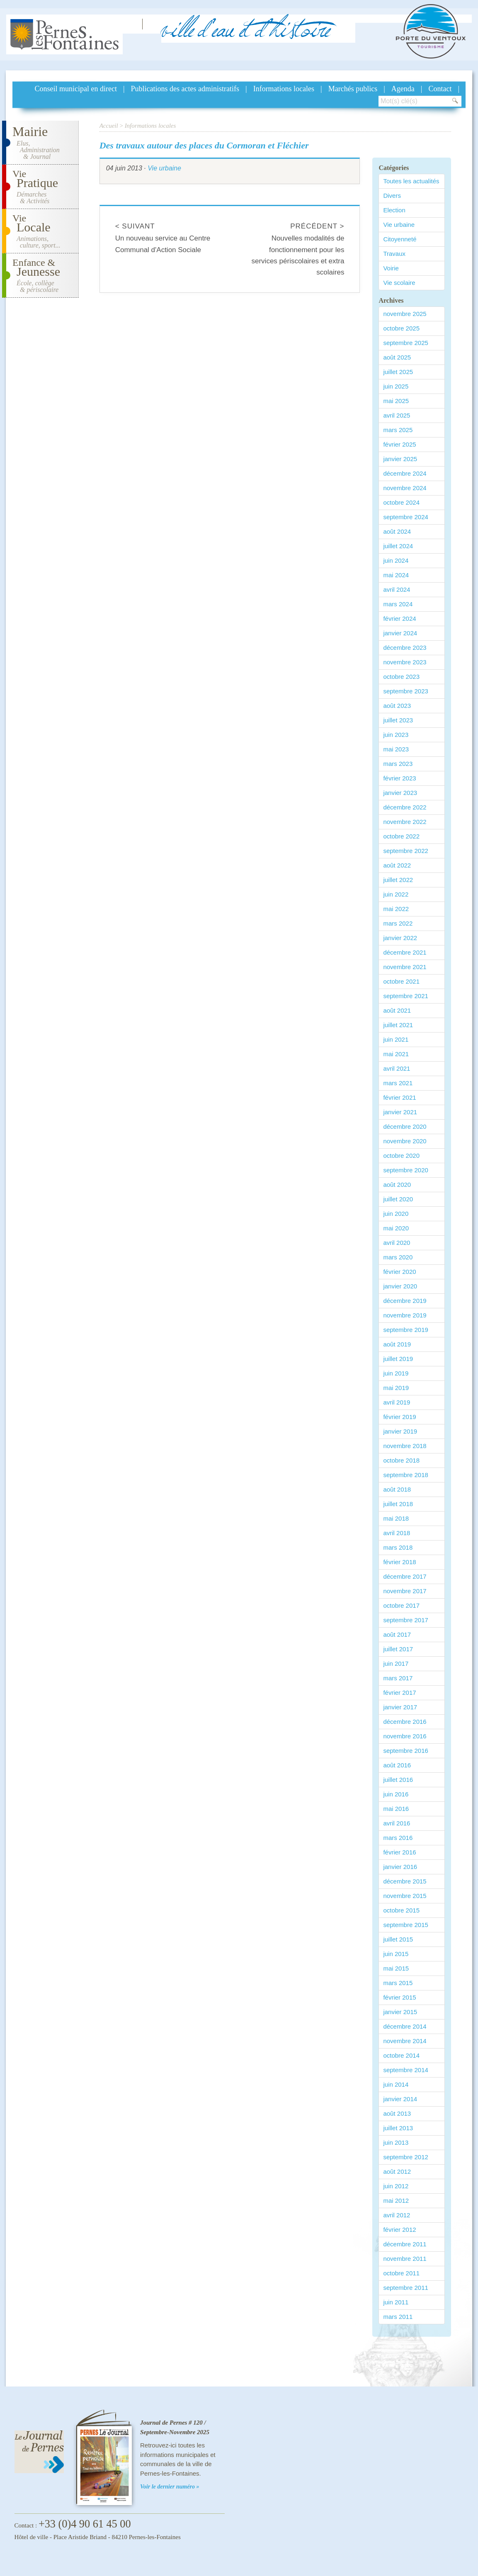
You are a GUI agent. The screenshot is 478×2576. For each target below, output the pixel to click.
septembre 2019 (405, 1329)
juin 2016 (395, 1794)
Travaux (394, 253)
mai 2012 (396, 2200)
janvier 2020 (400, 1286)
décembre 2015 (404, 1881)
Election (394, 210)
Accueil (108, 125)
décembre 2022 (404, 807)
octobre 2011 (401, 2273)
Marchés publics (352, 89)
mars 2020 (397, 1257)
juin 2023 (395, 734)
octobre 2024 (401, 502)
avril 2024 (396, 589)
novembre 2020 (404, 1141)
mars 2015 (397, 1982)
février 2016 (399, 1852)
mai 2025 (396, 400)
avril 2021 (396, 1068)
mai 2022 (396, 908)
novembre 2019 (404, 1315)
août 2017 (397, 1634)
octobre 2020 (401, 1155)
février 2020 (399, 1271)
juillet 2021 (398, 1024)
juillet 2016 (398, 1779)
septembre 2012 (405, 2156)
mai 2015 (396, 1968)
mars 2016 (397, 1837)
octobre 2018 (401, 1460)
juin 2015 (395, 1953)
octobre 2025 (401, 328)
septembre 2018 (405, 1474)
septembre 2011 (405, 2287)
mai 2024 (396, 574)
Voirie (391, 268)
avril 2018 (396, 1532)
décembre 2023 (404, 647)
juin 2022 (395, 894)
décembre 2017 (404, 1576)
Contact (439, 89)
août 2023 (397, 705)
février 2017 (399, 1692)
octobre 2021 (401, 981)
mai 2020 (396, 1228)
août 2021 (397, 1010)
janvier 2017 (400, 1707)
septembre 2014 (405, 2069)
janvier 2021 (400, 1111)
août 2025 (397, 357)
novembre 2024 (404, 487)
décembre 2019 (404, 1300)
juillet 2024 (398, 545)
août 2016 (397, 1765)
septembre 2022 (405, 850)
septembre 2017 (405, 1619)
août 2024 (397, 531)
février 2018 (399, 1561)
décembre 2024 (404, 473)
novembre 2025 (404, 313)
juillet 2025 (398, 371)
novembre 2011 (404, 2258)
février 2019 (399, 1416)
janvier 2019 (400, 1431)
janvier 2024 (400, 633)
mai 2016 (396, 1808)
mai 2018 (396, 1518)
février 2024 (399, 618)
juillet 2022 (398, 879)
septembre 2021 (405, 995)
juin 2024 (395, 560)
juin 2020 (395, 1213)
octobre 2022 (401, 836)
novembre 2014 (404, 2040)
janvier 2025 (400, 458)
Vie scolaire (399, 282)
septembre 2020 (405, 1170)
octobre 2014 (401, 2055)
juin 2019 (395, 1373)
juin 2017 (395, 1663)
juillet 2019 (398, 1358)
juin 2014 (395, 2084)
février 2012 (399, 2229)
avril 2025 (396, 415)
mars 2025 (397, 429)
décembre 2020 (404, 1126)
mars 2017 (397, 1678)
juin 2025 (395, 386)
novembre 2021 (404, 966)
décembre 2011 (404, 2244)
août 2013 (397, 2113)
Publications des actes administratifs (185, 89)
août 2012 (397, 2171)
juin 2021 (395, 1039)
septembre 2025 (405, 342)
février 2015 (399, 1997)
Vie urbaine (164, 168)
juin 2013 (395, 2142)
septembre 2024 (405, 516)
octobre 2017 (401, 1605)
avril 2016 (396, 1823)
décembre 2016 (404, 1721)
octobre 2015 (401, 1910)
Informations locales (283, 89)
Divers (392, 195)
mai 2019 (396, 1387)
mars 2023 (397, 763)
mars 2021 (397, 1082)
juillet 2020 (398, 1199)
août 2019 (397, 1344)
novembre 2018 (404, 1445)
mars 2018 (397, 1547)
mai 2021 (396, 1053)
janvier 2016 (400, 1866)
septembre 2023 (405, 691)
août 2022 (397, 865)
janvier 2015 (400, 2011)
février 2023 (399, 778)
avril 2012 (396, 2215)
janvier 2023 (400, 792)
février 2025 (399, 444)
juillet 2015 (398, 1939)
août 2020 (397, 1184)
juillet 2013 (398, 2127)
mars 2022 (397, 923)
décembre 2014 (404, 2026)
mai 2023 (396, 749)
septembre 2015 (405, 1924)
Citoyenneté (399, 239)
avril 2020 (396, 1242)
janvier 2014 (400, 2098)
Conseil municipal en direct (76, 89)
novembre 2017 (404, 1590)
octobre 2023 (401, 676)
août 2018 (397, 1489)
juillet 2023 (398, 720)
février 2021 (399, 1097)
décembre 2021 (404, 952)
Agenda (403, 89)
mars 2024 (397, 604)
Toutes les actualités (411, 181)
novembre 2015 (404, 1895)
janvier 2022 (400, 937)
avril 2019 (396, 1402)
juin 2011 (395, 2302)
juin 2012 (395, 2186)
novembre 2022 (404, 821)
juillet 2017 (398, 1649)
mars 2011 (397, 2316)
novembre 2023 (404, 662)
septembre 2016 (405, 1750)
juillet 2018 (398, 1503)
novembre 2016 (404, 1736)
